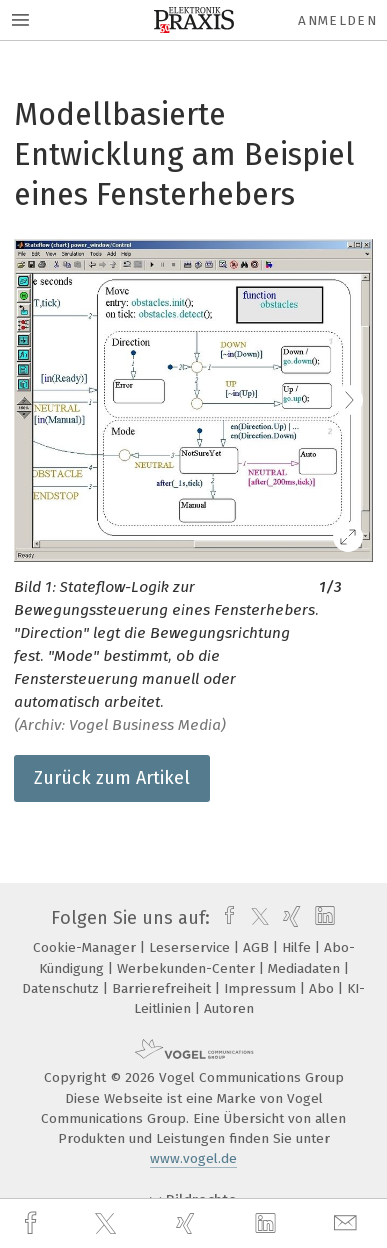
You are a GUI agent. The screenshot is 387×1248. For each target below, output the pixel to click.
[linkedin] (268, 1224)
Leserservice (191, 947)
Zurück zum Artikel (112, 778)
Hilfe (298, 947)
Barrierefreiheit (163, 988)
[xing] (188, 1223)
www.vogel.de (193, 1158)
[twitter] (108, 1224)
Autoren (229, 1008)
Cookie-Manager (86, 947)
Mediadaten (306, 968)
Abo (323, 988)
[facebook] (33, 1223)
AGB (258, 947)
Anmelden (337, 20)
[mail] (348, 1223)
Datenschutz (62, 988)
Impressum (262, 988)
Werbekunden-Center (188, 968)
